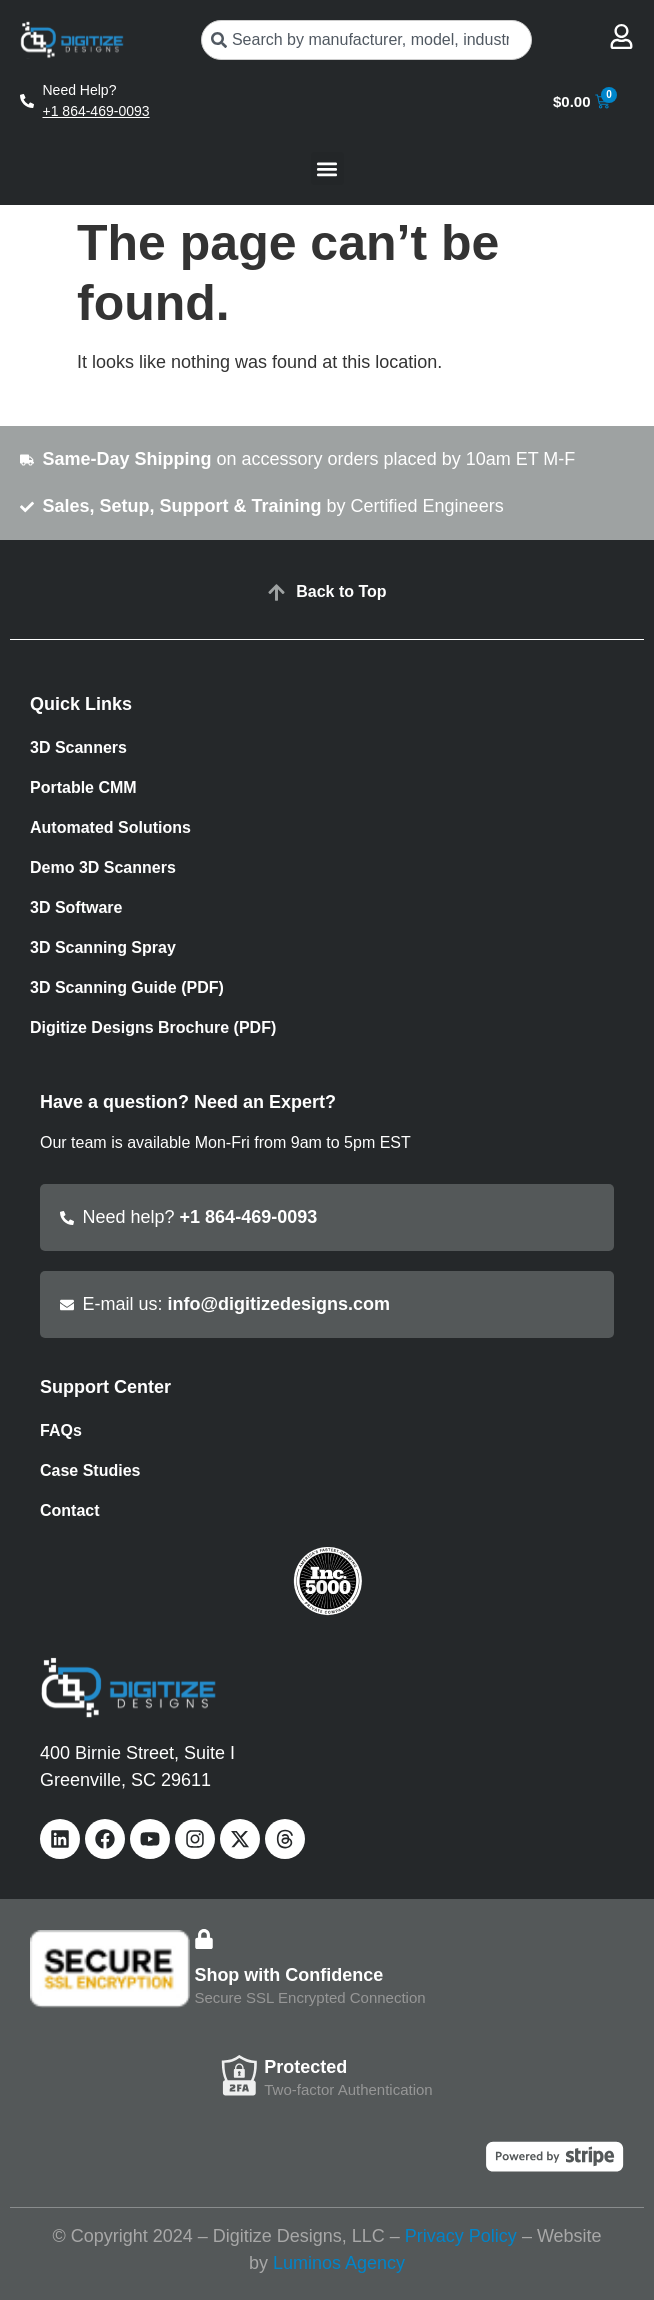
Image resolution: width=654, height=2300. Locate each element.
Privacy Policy (461, 2236)
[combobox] (367, 40)
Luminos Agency (339, 2263)
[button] (327, 168)
